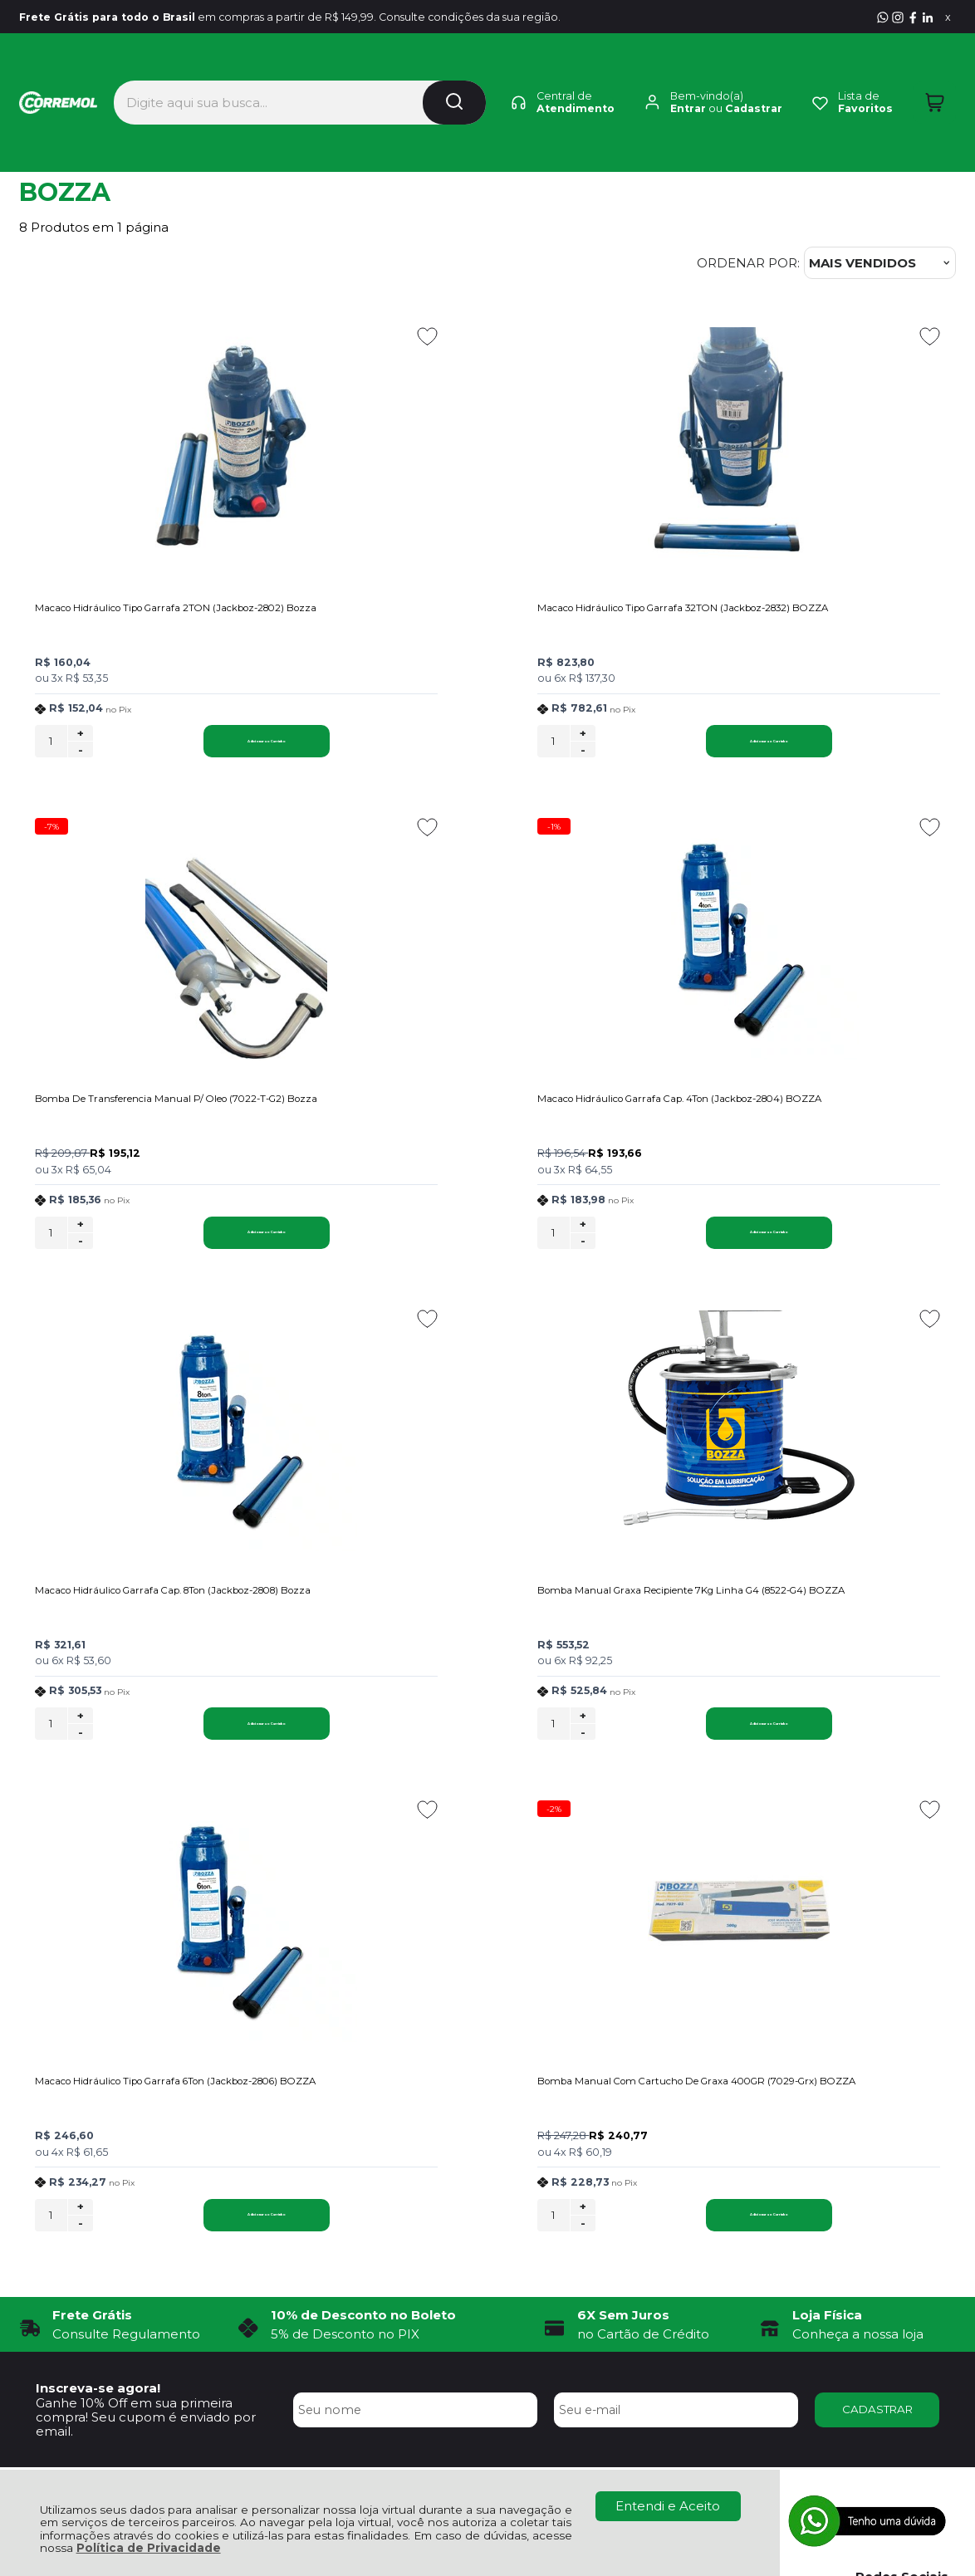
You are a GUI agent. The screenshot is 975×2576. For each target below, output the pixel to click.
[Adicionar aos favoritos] (283, 336)
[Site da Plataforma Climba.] (487, 2459)
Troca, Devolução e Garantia (305, 2140)
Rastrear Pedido (497, 2178)
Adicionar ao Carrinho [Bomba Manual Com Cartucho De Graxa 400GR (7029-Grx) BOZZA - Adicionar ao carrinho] (840, 1747)
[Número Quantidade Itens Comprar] (51, 749)
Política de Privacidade (148, 2547)
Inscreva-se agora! (98, 1921)
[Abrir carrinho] (935, 73)
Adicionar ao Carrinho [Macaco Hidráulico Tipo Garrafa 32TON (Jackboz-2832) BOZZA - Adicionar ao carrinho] (518, 749)
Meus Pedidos (491, 2140)
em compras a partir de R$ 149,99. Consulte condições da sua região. (338, 17)
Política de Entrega (79, 2178)
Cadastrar (753, 79)
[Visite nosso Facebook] (912, 17)
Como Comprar (266, 2159)
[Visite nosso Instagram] (897, 17)
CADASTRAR (877, 1942)
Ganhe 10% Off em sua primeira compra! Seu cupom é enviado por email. (146, 1949)
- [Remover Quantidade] (80, 758)
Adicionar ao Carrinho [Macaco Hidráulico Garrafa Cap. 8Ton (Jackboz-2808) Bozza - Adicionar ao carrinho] (518, 1248)
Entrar (688, 79)
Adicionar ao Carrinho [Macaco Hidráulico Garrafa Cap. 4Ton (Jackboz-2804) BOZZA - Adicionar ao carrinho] (195, 1248)
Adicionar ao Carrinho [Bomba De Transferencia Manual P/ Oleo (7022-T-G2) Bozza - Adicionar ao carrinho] (840, 749)
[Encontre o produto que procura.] (454, 73)
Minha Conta (487, 2159)
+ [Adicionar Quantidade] (80, 741)
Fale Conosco (62, 2196)
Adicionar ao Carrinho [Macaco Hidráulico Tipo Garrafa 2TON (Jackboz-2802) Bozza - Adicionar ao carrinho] (195, 749)
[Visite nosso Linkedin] (927, 17)
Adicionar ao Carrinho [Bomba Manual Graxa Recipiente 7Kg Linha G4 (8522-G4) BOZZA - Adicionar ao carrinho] (840, 1248)
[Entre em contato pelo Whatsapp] (882, 17)
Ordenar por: (748, 263)
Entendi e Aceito (667, 2506)
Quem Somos (62, 2140)
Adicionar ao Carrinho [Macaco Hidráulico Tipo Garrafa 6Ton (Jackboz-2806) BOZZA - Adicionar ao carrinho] (195, 1747)
